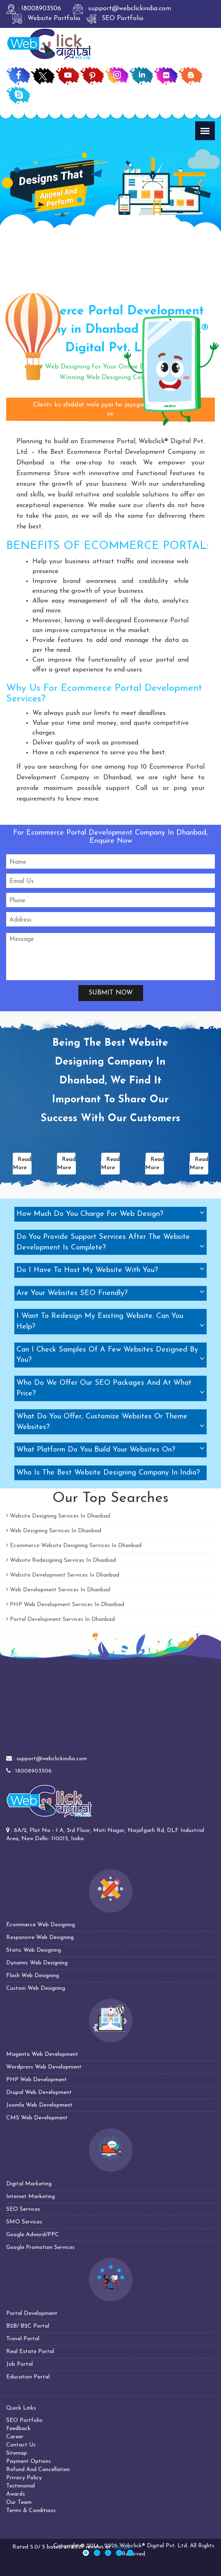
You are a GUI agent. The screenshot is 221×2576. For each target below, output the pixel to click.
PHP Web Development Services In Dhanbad (65, 1605)
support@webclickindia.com (51, 1759)
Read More (22, 1163)
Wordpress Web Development (44, 2067)
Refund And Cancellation (38, 2470)
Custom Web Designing (35, 1988)
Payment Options (28, 2461)
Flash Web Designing (32, 1976)
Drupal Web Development (39, 2092)
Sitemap (16, 2453)
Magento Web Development (42, 2054)
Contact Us (21, 2445)
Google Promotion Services (40, 2247)
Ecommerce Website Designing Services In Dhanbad (73, 1546)
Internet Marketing (30, 2197)
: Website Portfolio (46, 18)
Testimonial (20, 2486)
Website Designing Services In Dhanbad (58, 1516)
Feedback (18, 2429)
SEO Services (23, 2209)
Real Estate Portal (30, 2351)
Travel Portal (22, 2339)
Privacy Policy (24, 2478)
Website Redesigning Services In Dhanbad (61, 1560)
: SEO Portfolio (115, 18)
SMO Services (24, 2222)
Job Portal (19, 2364)
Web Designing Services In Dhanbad (53, 1531)
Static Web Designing (33, 1950)
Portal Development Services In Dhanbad (60, 1619)
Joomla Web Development (39, 2105)
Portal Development (31, 2313)
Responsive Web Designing (40, 1937)
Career (14, 2437)
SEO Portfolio (24, 2420)
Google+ (123, 2547)
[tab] (110, 1214)
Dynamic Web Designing (37, 1963)
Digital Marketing (29, 2184)
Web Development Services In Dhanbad (58, 1590)
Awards (15, 2494)
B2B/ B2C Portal (27, 2326)
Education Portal (28, 2377)
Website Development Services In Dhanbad (62, 1575)
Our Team (19, 2502)
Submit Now (111, 993)
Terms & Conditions (31, 2511)
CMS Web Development (37, 2118)
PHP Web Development (36, 2080)
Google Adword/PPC (32, 2235)
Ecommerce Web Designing (40, 1925)
